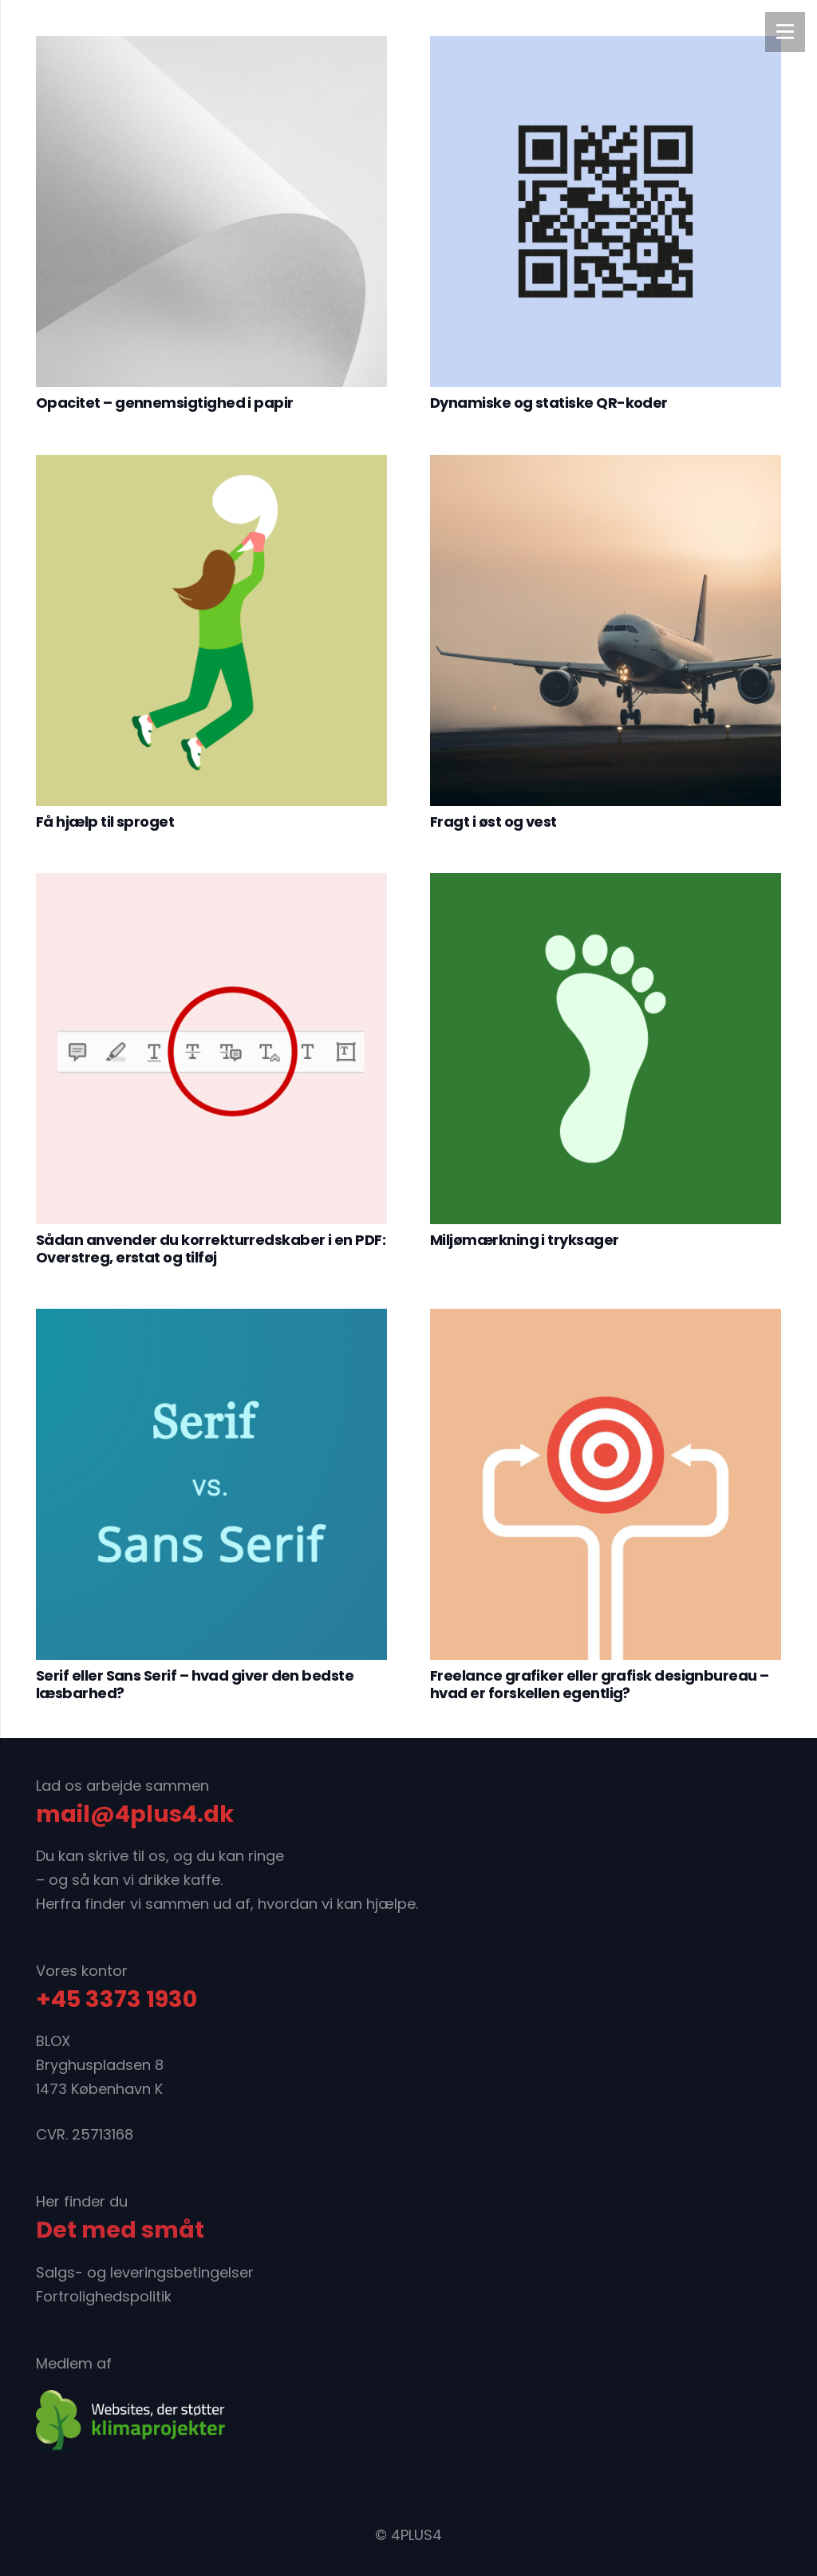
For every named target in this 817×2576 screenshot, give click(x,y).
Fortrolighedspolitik (104, 2296)
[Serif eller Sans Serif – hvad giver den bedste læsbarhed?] (211, 1484)
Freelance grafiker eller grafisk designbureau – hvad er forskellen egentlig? (599, 1684)
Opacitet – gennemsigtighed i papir (165, 403)
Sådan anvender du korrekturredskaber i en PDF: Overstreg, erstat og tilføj (210, 1248)
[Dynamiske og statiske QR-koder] (605, 211)
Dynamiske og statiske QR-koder (549, 403)
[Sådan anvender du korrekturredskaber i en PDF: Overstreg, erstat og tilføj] (211, 1048)
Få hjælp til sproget (105, 822)
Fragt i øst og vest (493, 822)
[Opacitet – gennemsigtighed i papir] (211, 211)
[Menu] (785, 32)
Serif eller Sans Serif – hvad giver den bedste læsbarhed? (194, 1684)
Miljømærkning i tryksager (524, 1240)
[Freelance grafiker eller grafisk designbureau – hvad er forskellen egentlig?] (605, 1484)
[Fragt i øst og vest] (605, 630)
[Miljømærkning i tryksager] (605, 1048)
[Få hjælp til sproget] (211, 630)
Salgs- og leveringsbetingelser (145, 2272)
